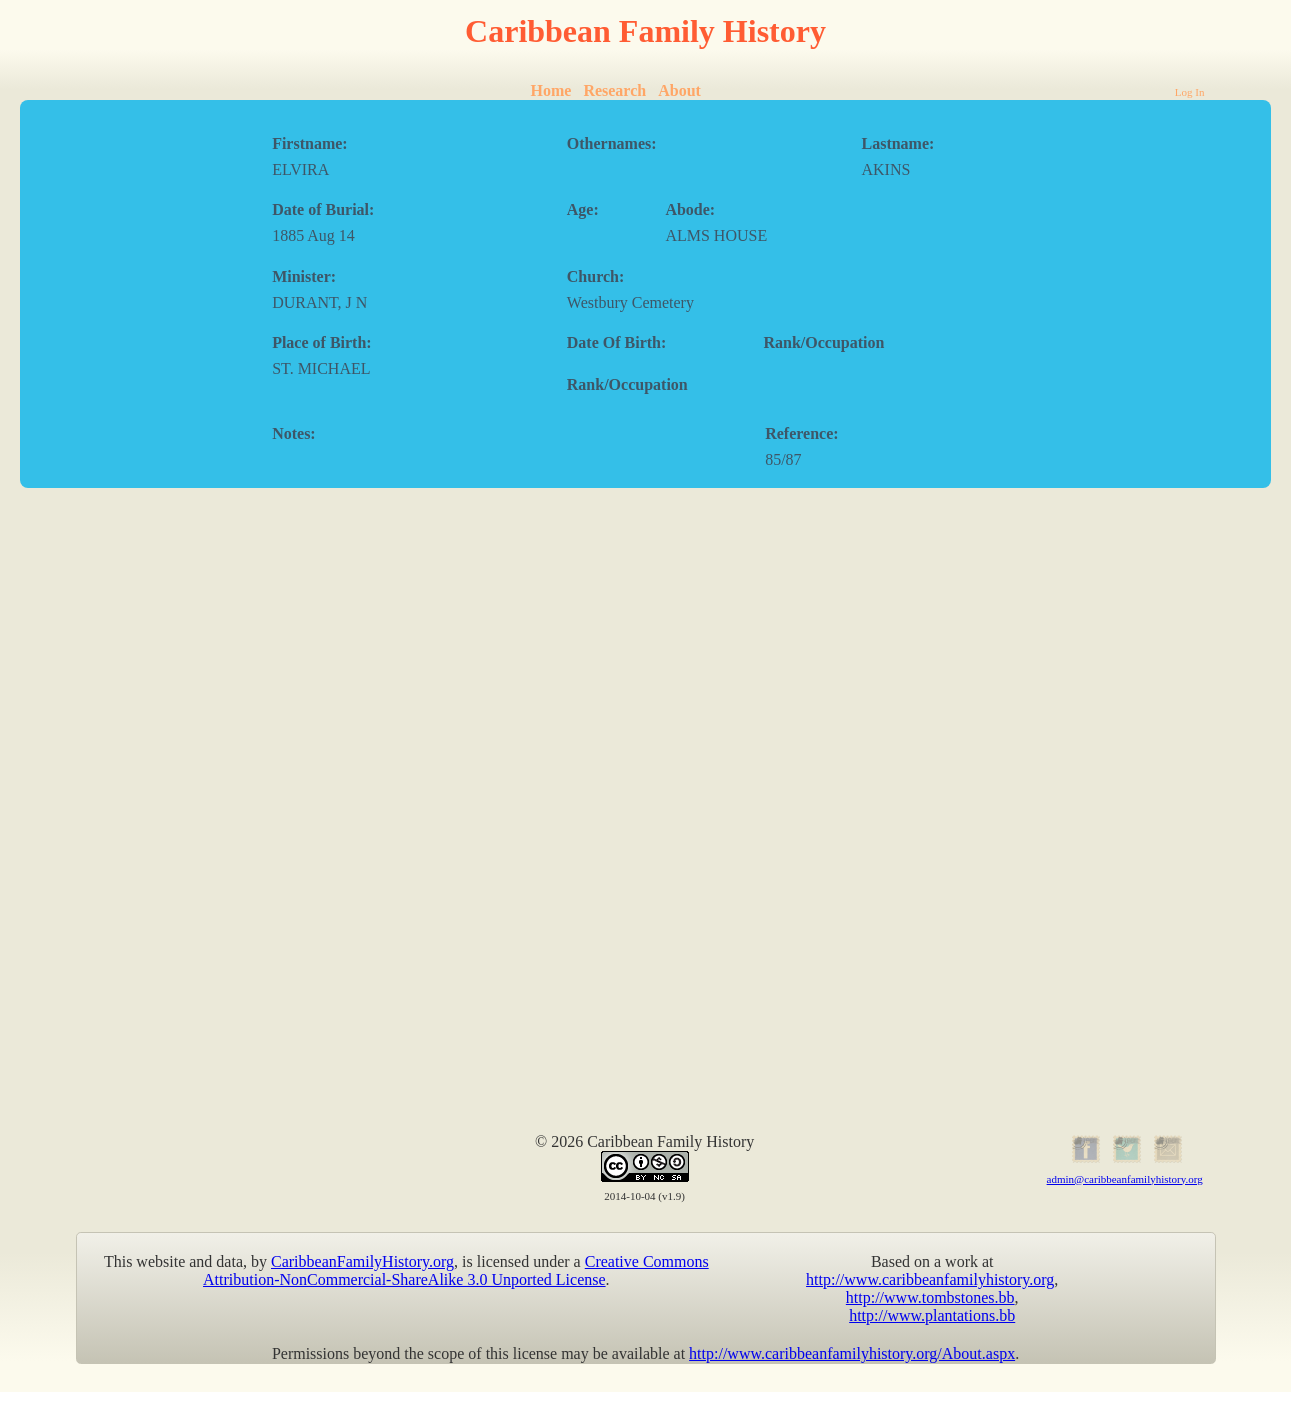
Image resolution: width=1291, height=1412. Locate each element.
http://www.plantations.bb (932, 1315)
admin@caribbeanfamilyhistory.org (1125, 1179)
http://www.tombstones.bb (930, 1297)
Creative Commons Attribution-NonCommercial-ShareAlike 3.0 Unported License (456, 1270)
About (679, 90)
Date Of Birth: (617, 342)
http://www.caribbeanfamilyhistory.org (930, 1279)
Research (614, 90)
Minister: (304, 276)
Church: (596, 276)
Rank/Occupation (823, 342)
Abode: (690, 209)
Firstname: (310, 143)
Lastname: (897, 143)
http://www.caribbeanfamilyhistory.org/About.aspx (852, 1353)
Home (551, 90)
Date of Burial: (323, 209)
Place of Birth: (322, 342)
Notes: (294, 433)
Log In (1190, 92)
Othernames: (612, 143)
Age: (583, 209)
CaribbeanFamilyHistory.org (362, 1261)
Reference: (801, 433)
